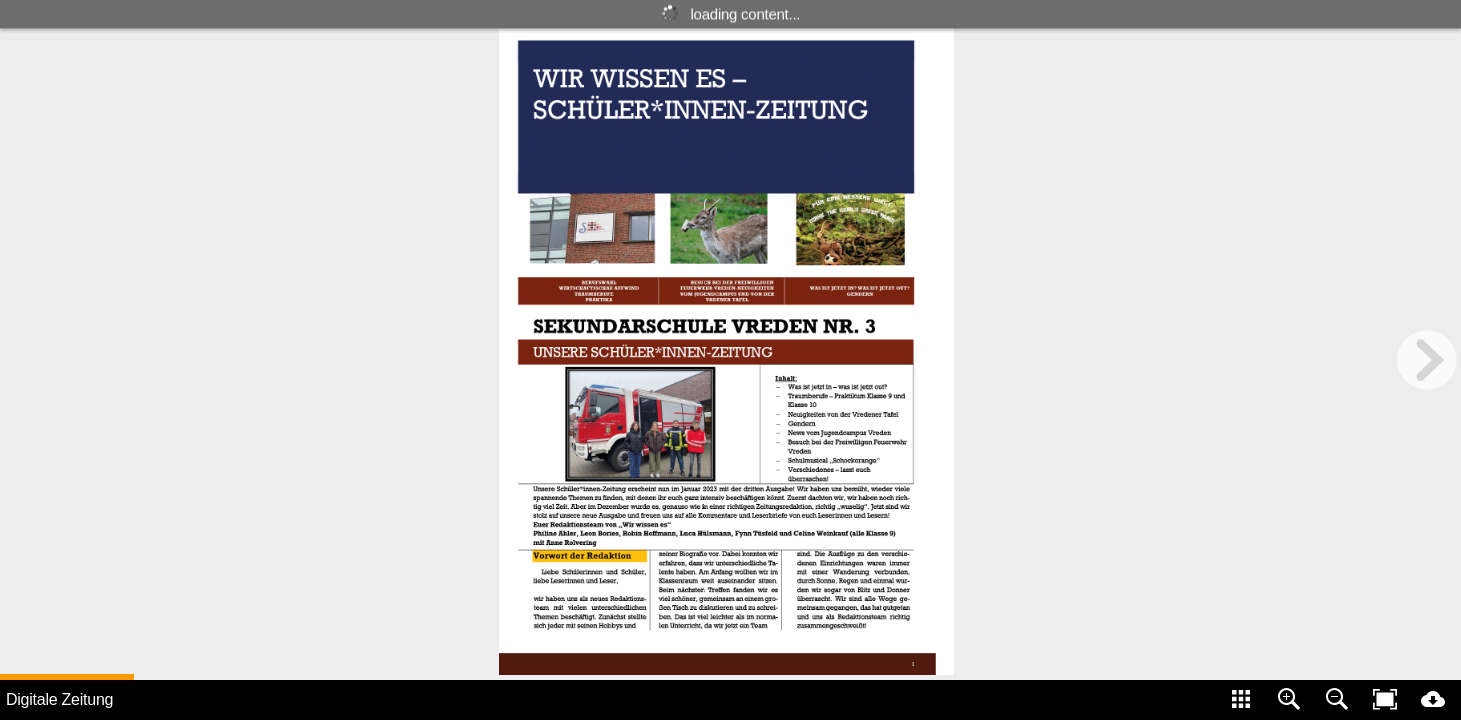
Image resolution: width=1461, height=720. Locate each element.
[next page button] (1427, 360)
